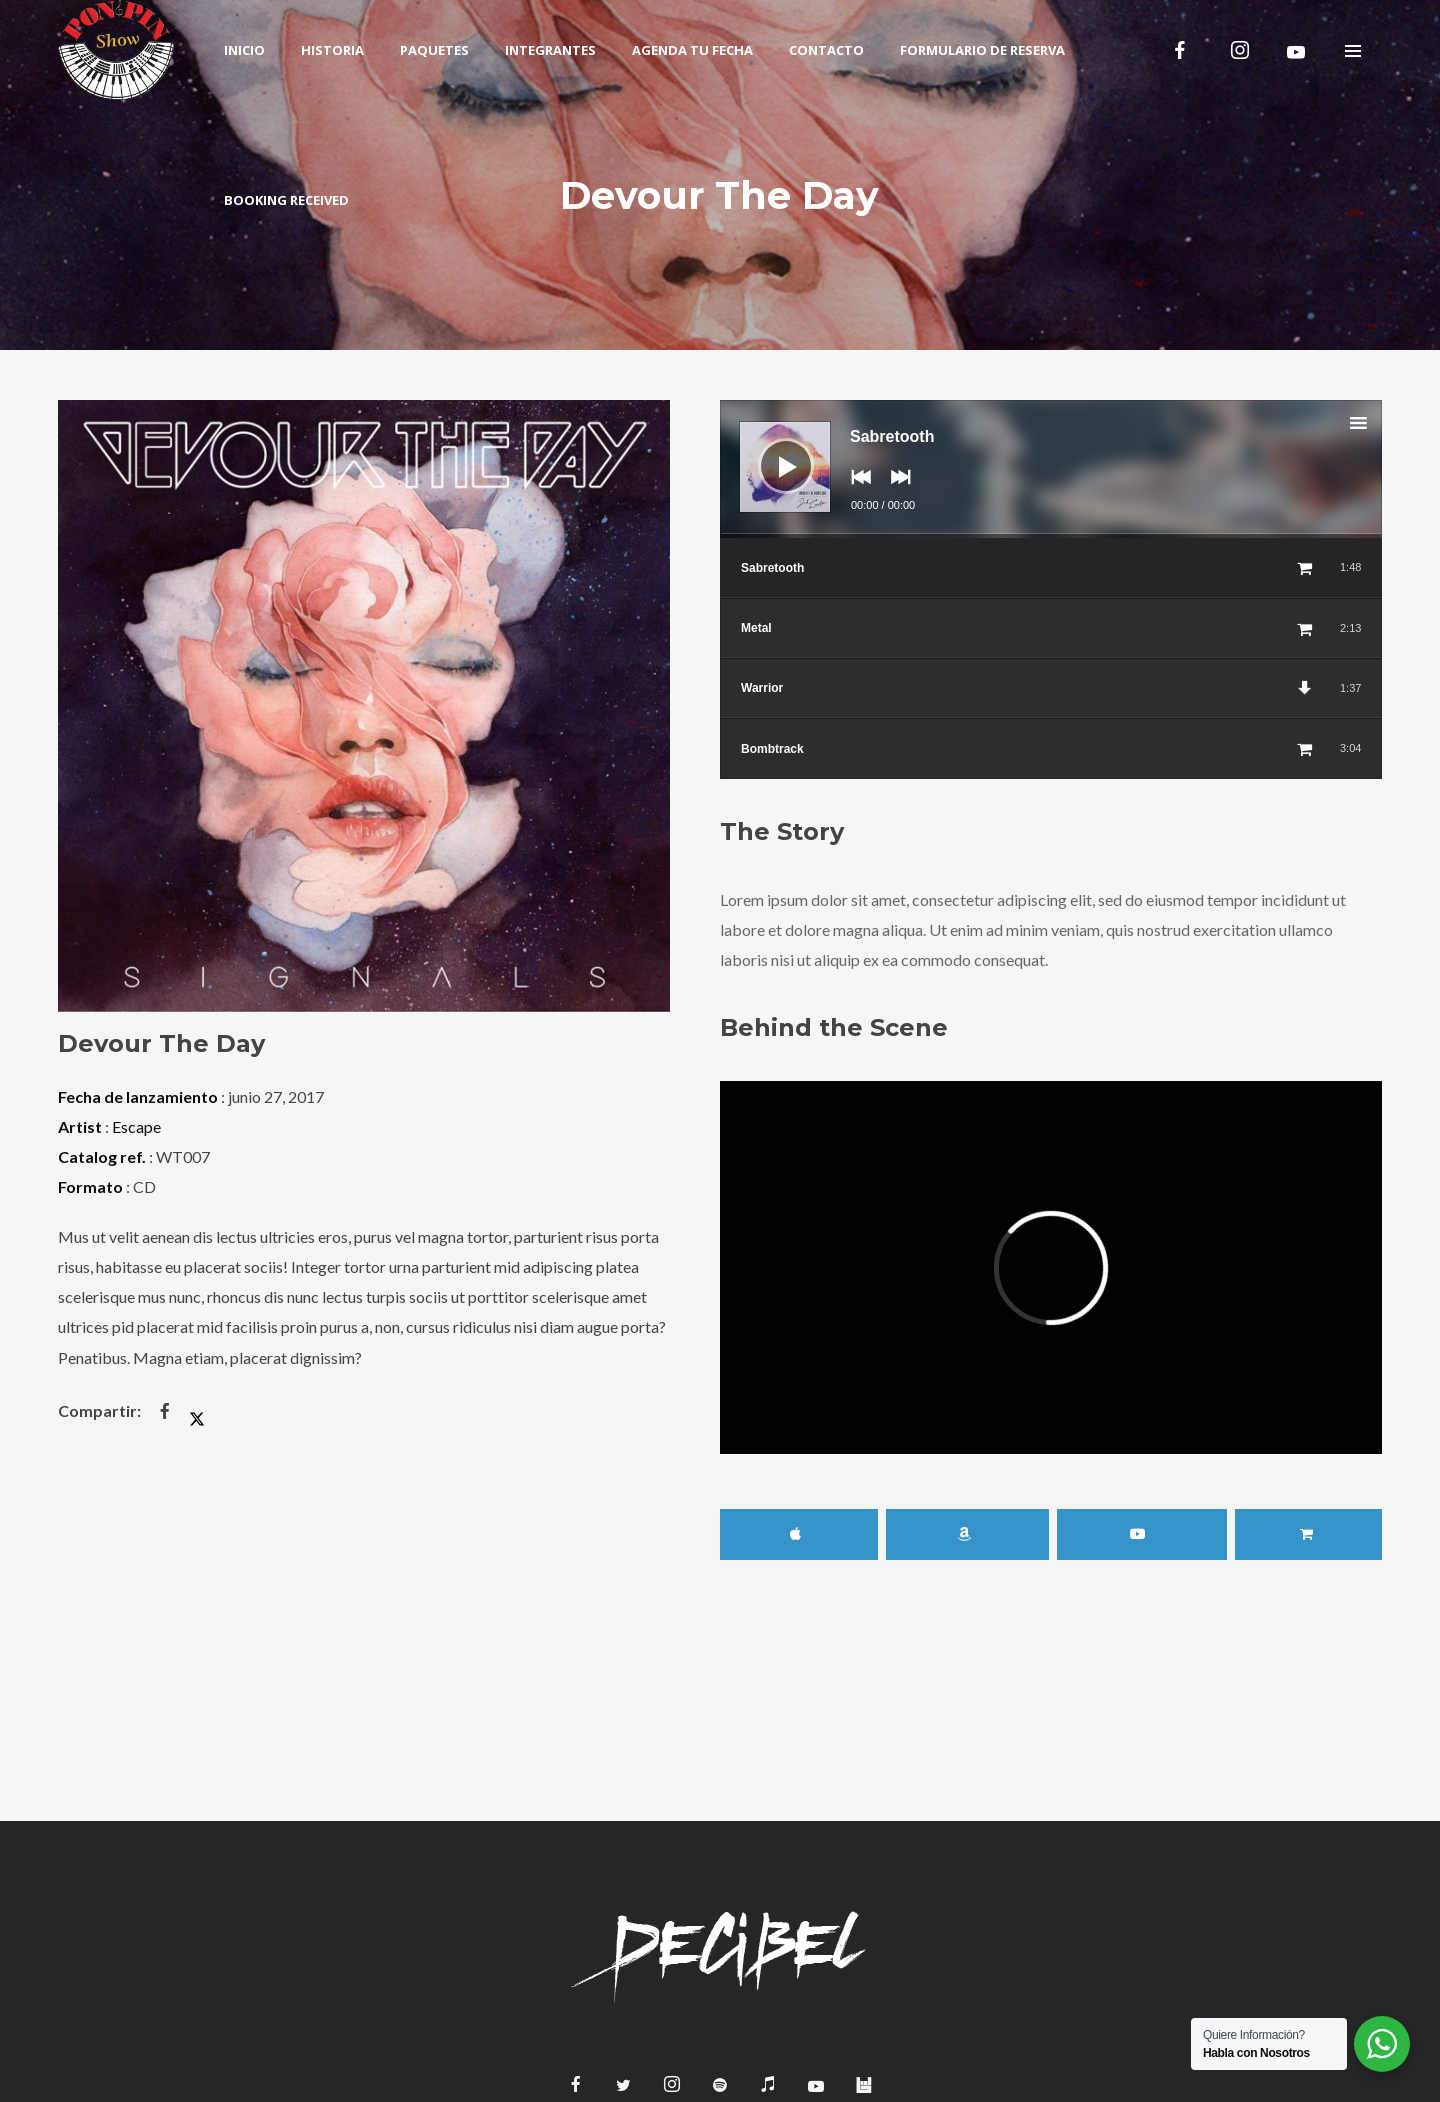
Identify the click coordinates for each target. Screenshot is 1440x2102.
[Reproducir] (771, 451)
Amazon (968, 1534)
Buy (1308, 1534)
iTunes (799, 1534)
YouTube (1142, 1534)
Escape (136, 1126)
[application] (1051, 469)
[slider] (1051, 536)
